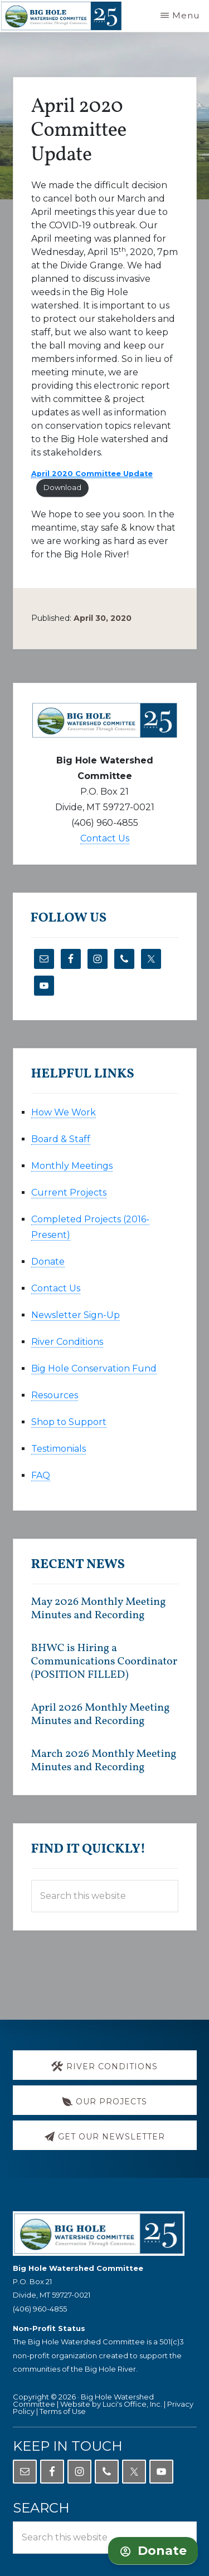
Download (62, 487)
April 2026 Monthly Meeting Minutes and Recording (100, 1714)
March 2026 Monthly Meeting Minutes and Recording (104, 1760)
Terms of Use (63, 2411)
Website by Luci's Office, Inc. (111, 2403)
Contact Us (104, 838)
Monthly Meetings (72, 1165)
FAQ (40, 1475)
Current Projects (68, 1192)
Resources (54, 1395)
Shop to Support (68, 1422)
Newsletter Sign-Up (75, 1315)
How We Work (63, 1112)
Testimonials (58, 1448)
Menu (186, 15)
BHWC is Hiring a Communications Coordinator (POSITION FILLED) (104, 1661)
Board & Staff (60, 1139)
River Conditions (67, 1341)
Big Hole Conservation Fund (94, 1368)
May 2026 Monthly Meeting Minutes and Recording (98, 1608)
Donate (48, 1261)
